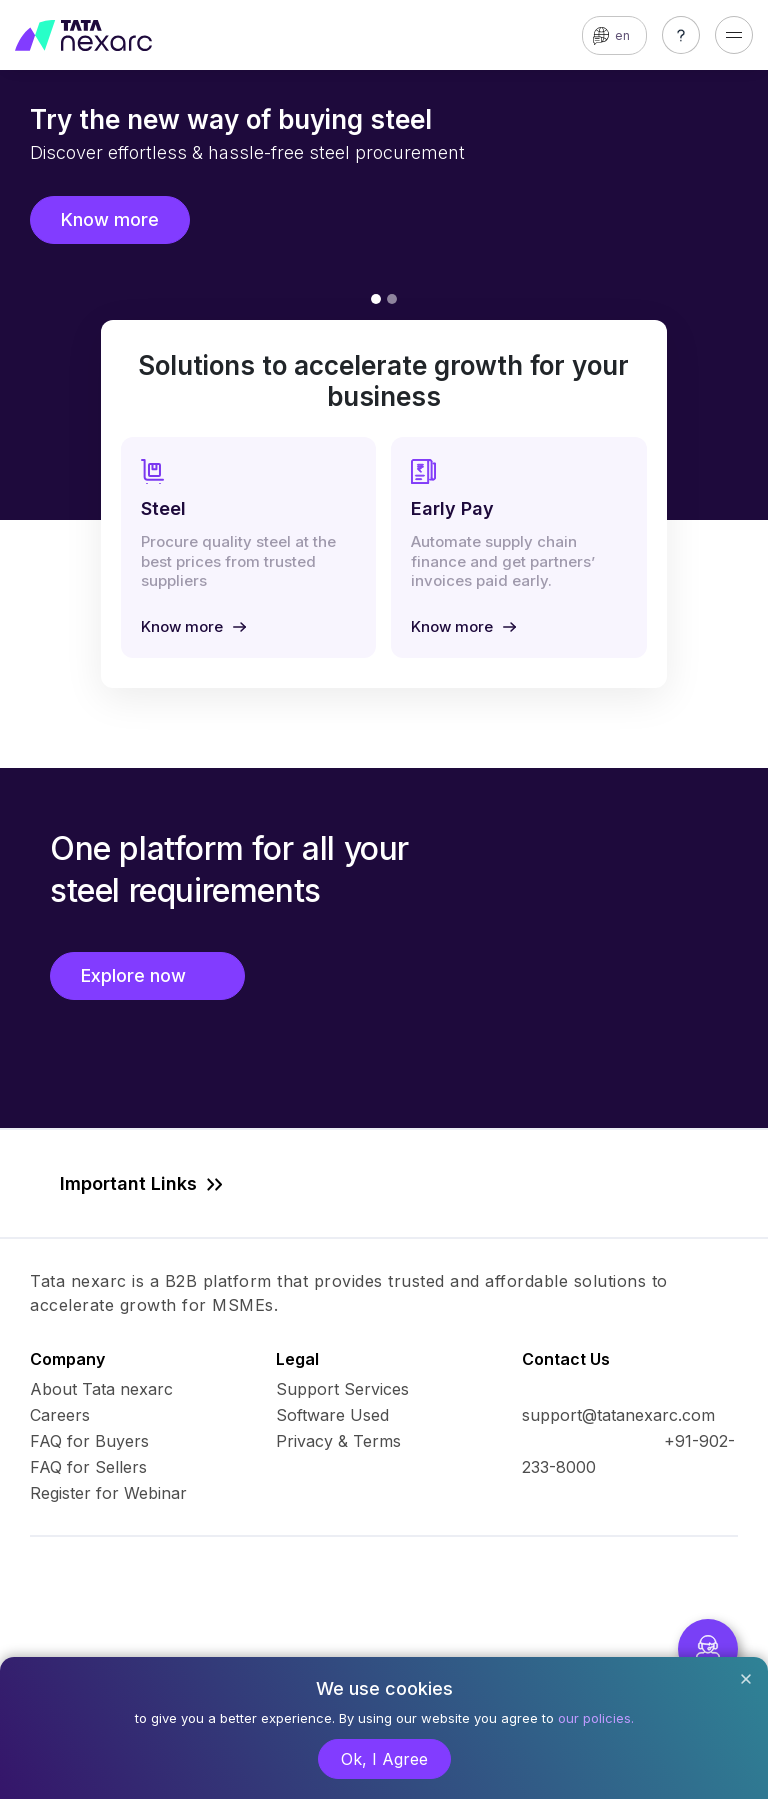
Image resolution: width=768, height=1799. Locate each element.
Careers (60, 1415)
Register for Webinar (108, 1493)
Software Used (332, 1415)
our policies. (596, 1718)
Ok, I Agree (384, 1759)
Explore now (147, 975)
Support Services (342, 1389)
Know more (110, 219)
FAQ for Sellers (88, 1467)
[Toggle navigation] (734, 35)
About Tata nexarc (101, 1389)
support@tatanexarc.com (618, 1415)
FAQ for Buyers (89, 1441)
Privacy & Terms (338, 1441)
